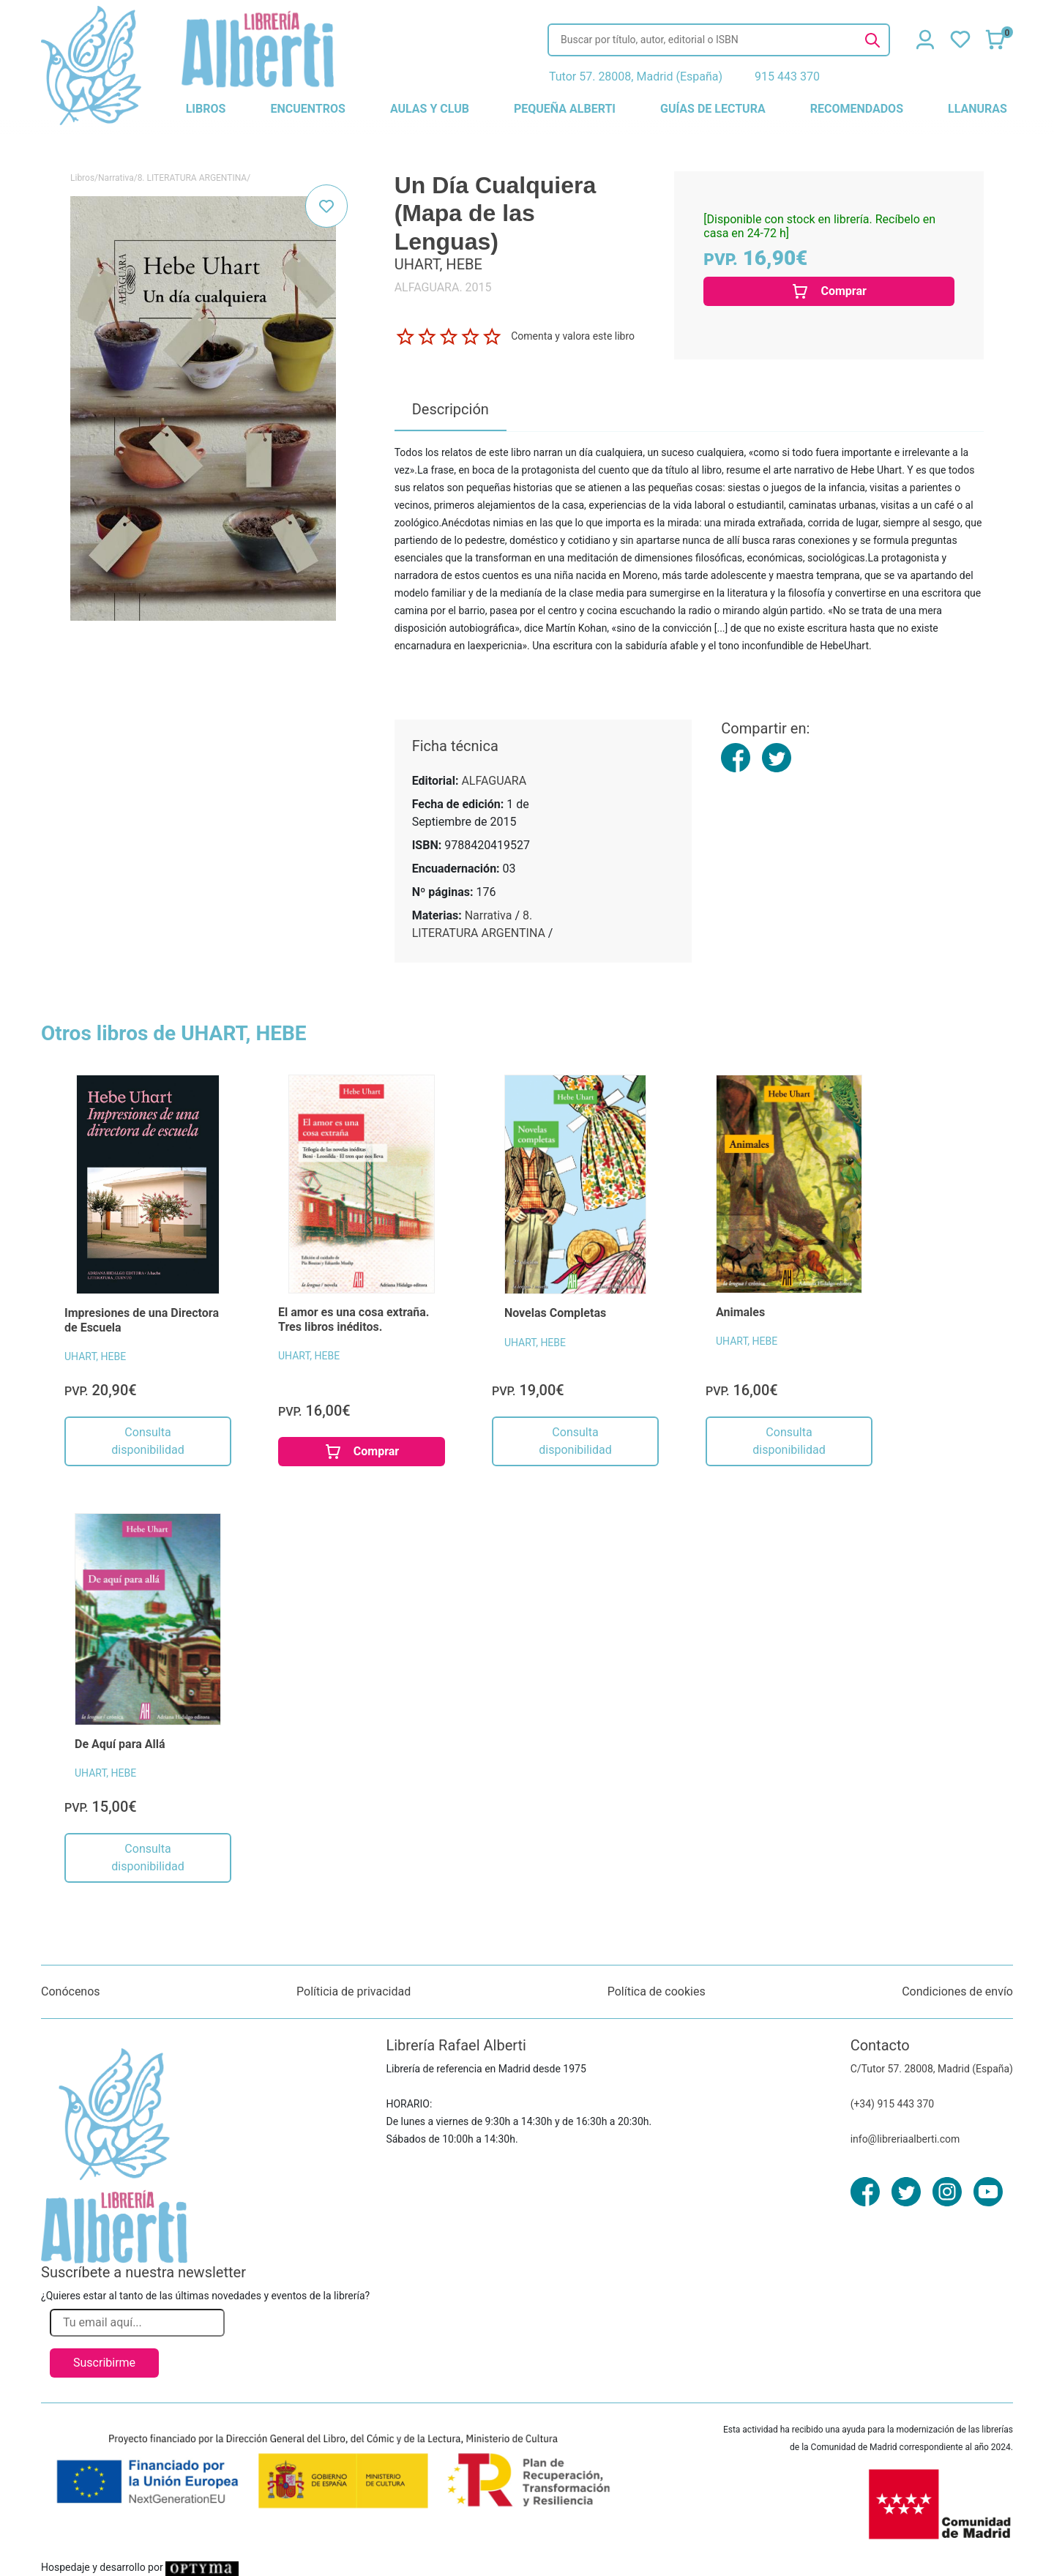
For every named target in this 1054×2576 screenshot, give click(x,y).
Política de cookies (657, 1991)
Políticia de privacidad (353, 1991)
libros (206, 109)
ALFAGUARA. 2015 (443, 287)
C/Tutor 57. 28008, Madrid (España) (932, 2069)
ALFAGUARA (493, 781)
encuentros (307, 109)
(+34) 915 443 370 (893, 2104)
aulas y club (429, 109)
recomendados (856, 109)
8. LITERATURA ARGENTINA (192, 178)
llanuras (977, 109)
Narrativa (116, 178)
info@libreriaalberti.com (905, 2139)
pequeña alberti (565, 109)
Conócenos (70, 1991)
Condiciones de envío (957, 1991)
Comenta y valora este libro (573, 336)
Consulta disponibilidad (147, 1441)
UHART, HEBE (95, 1356)
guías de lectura (713, 109)
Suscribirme (104, 2363)
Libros (82, 178)
